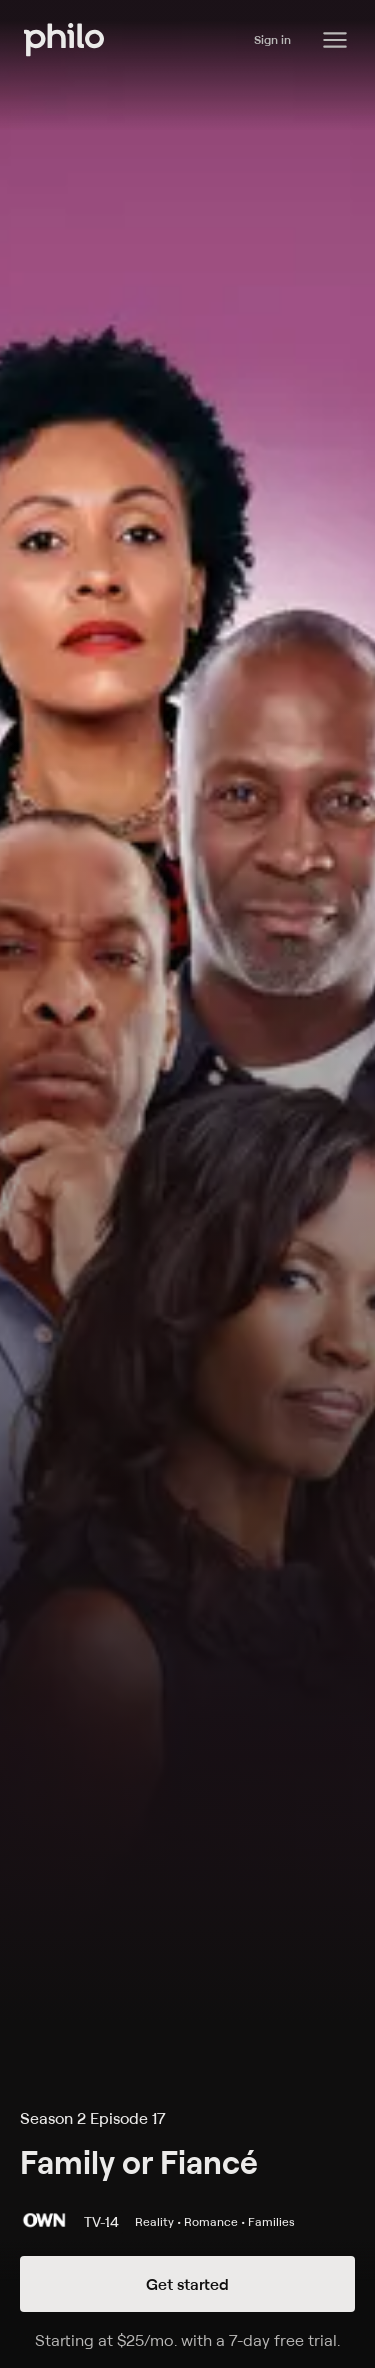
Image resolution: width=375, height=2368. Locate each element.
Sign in (272, 39)
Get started (187, 2284)
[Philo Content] (335, 40)
